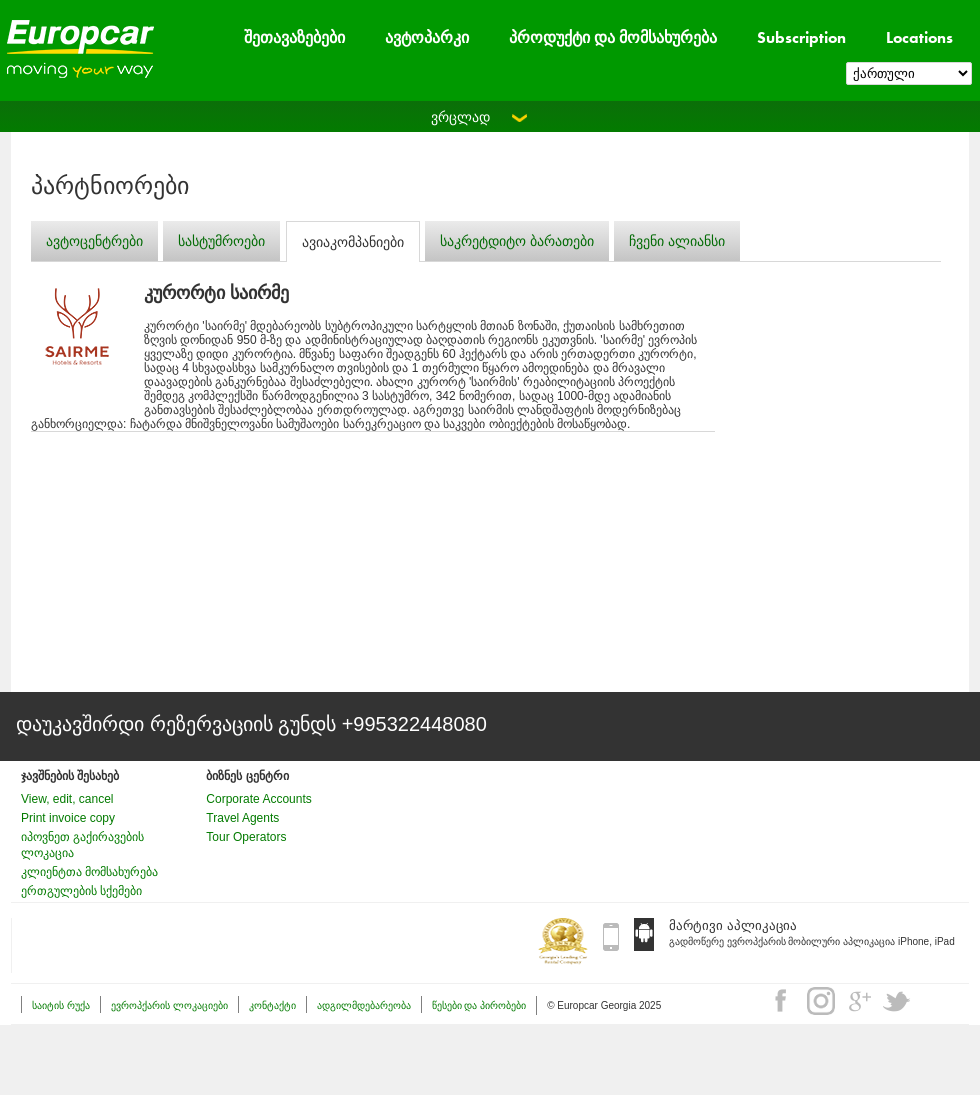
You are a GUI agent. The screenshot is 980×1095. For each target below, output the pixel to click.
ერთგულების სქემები (81, 891)
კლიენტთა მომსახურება (89, 872)
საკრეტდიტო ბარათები (517, 241)
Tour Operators (246, 837)
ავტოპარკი (427, 37)
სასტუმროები (221, 241)
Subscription (801, 37)
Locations (919, 37)
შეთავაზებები (294, 37)
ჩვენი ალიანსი (677, 241)
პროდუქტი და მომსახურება (613, 37)
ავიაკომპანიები (353, 242)
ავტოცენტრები (94, 241)
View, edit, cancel (67, 799)
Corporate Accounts (258, 799)
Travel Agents (242, 818)
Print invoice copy (68, 818)
